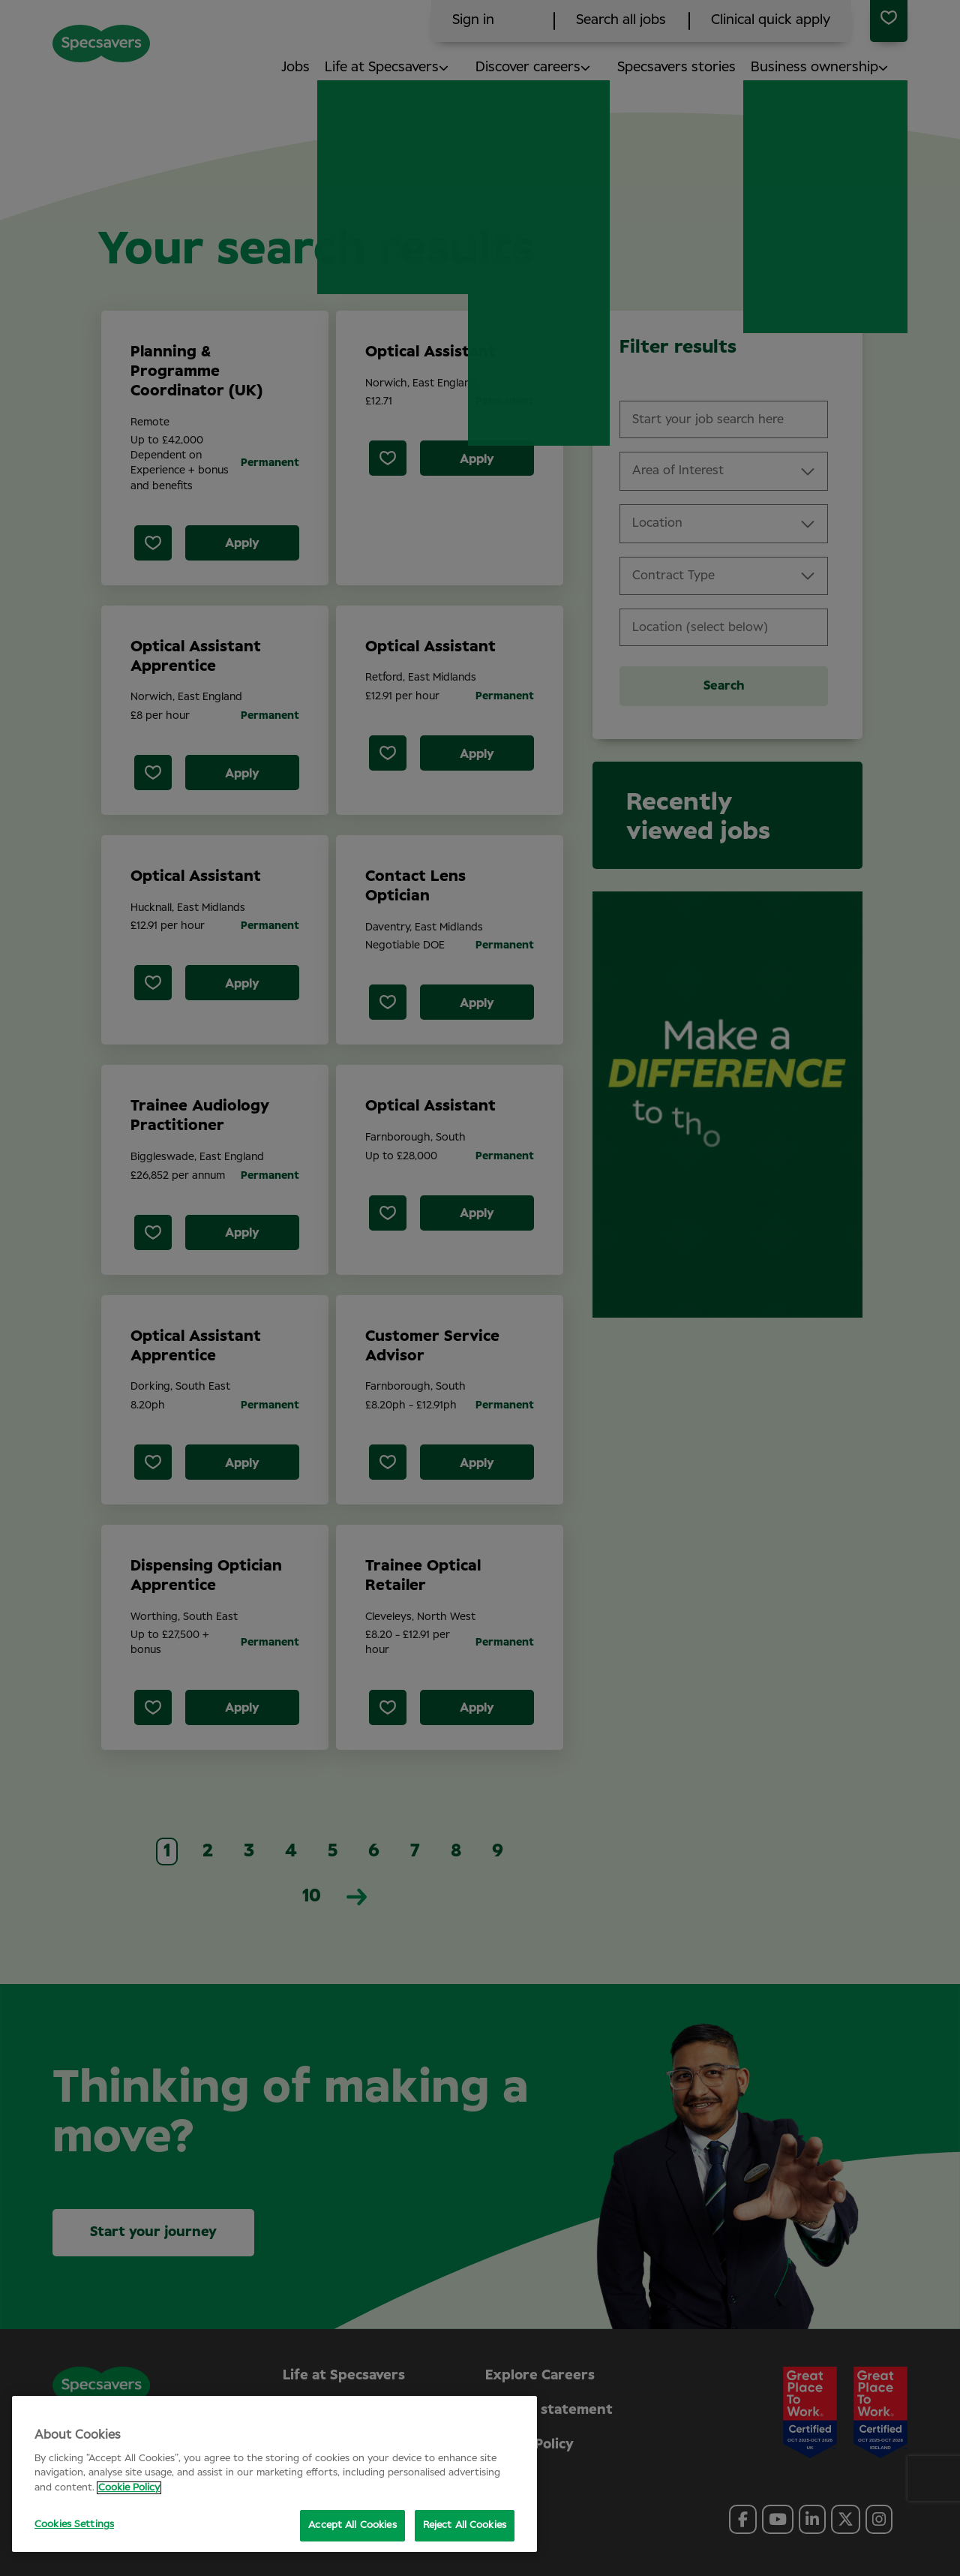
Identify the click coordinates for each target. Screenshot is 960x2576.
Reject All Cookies (464, 2525)
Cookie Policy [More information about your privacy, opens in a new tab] (129, 2488)
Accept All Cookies (352, 2525)
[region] (274, 2474)
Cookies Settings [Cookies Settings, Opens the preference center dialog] (74, 2524)
